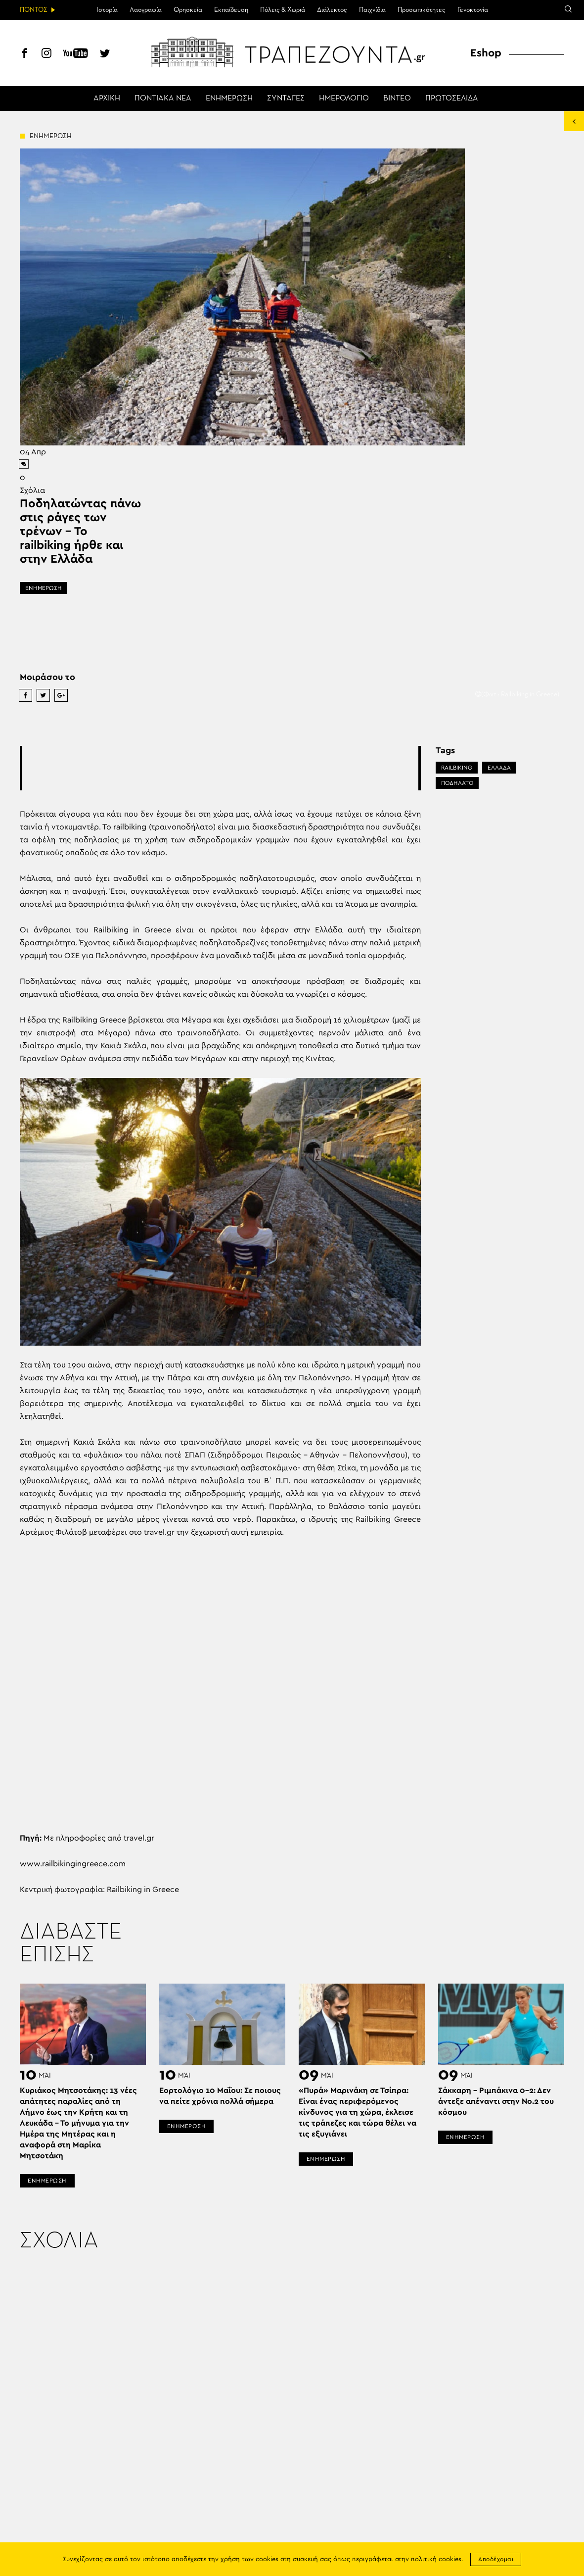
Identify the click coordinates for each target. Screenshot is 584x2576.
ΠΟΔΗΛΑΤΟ (457, 783)
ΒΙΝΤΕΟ (397, 98)
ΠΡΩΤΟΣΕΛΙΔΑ (451, 98)
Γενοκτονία (472, 9)
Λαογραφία (146, 9)
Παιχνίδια (372, 9)
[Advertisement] (220, 768)
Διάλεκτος (332, 9)
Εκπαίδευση (231, 9)
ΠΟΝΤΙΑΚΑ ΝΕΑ (163, 98)
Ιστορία (107, 9)
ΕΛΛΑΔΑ (499, 768)
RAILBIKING (456, 768)
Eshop (485, 53)
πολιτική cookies (436, 2559)
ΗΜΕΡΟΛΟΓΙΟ (344, 98)
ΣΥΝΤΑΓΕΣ (286, 98)
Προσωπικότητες (422, 9)
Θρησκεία (188, 9)
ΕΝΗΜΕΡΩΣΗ (229, 98)
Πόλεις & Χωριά (282, 9)
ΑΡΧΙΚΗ (106, 98)
